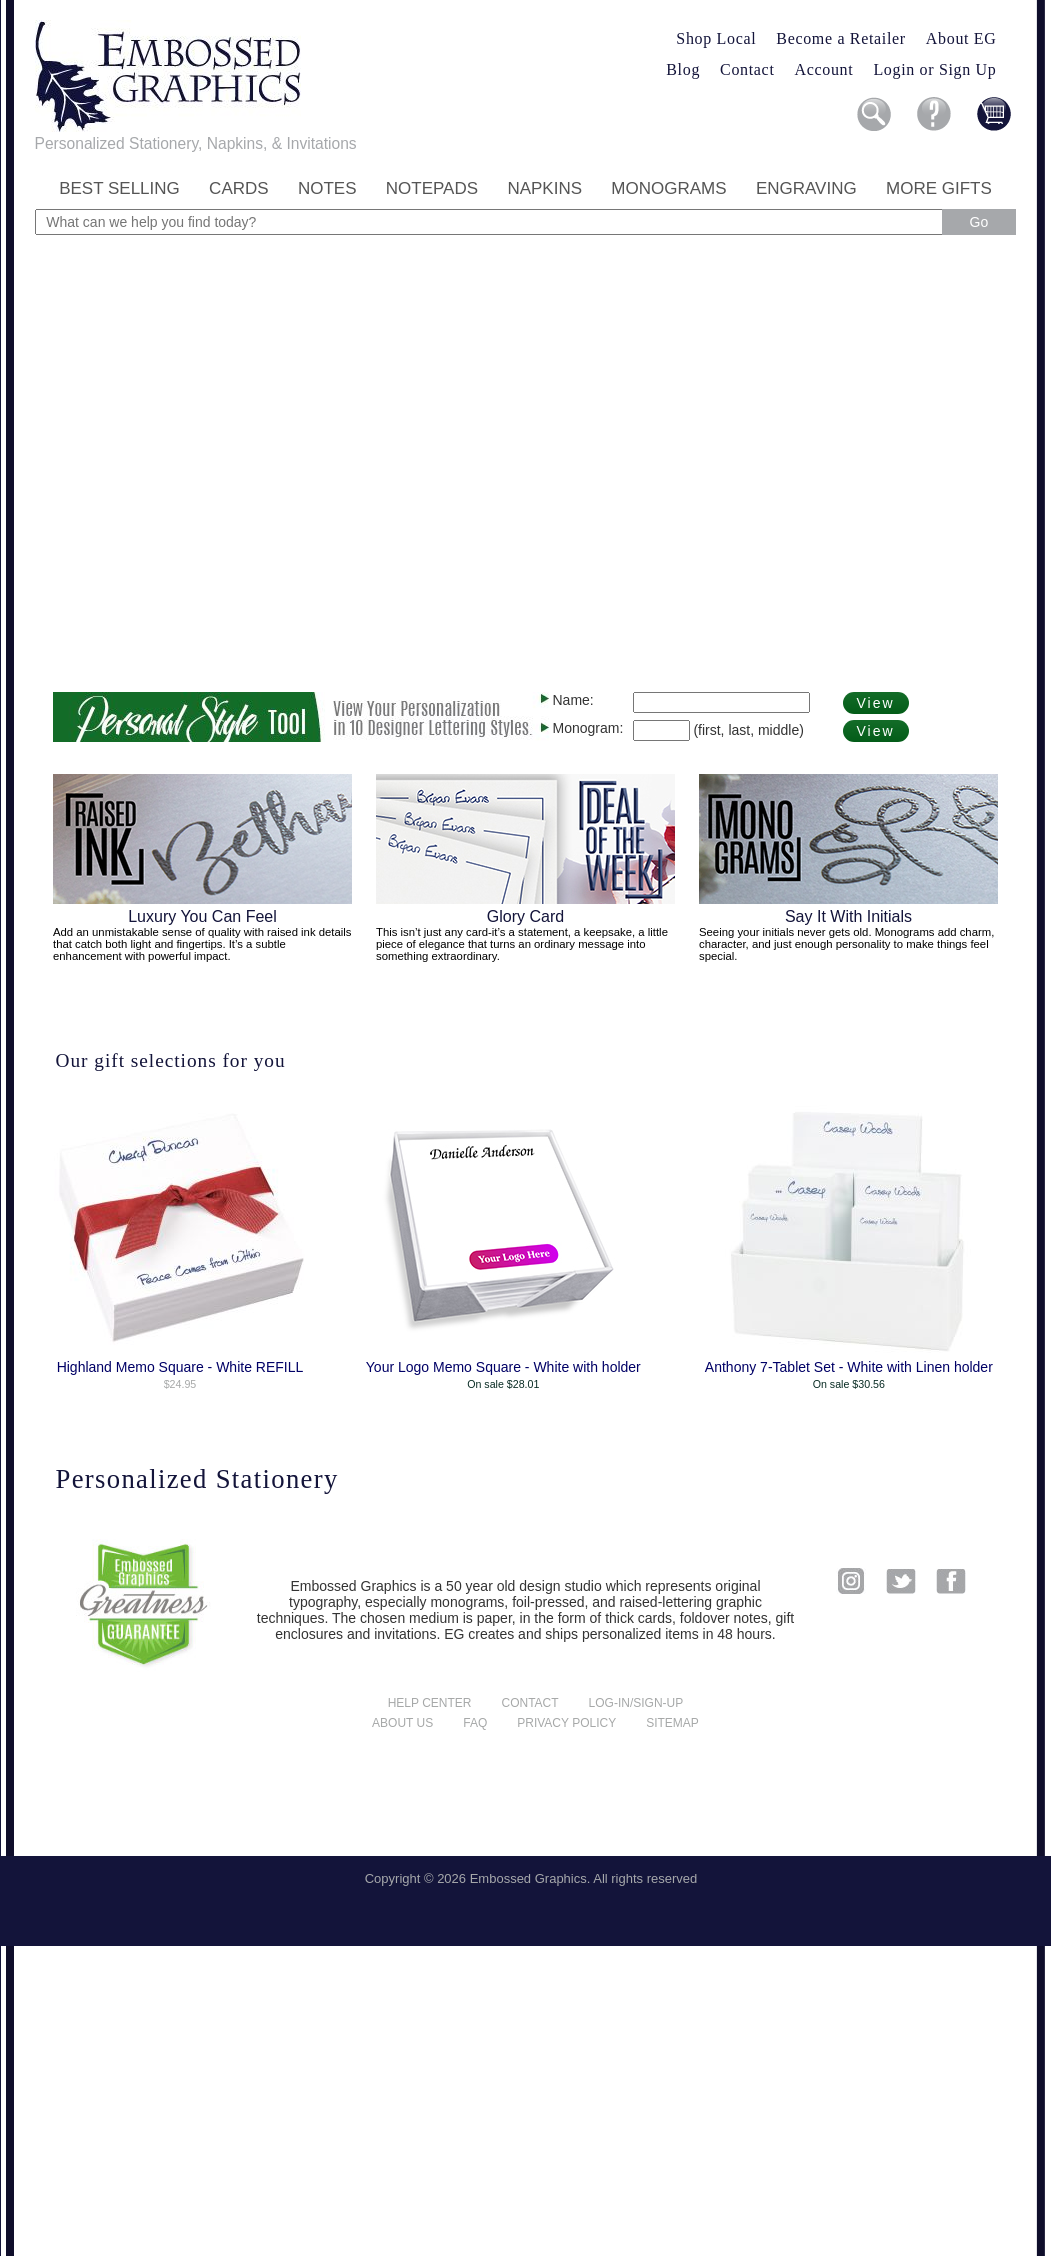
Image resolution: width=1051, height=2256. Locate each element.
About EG (961, 38)
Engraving (806, 188)
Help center (430, 1703)
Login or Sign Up (934, 69)
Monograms (668, 188)
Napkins (544, 188)
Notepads (432, 188)
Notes (327, 188)
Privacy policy (566, 1723)
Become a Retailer (841, 38)
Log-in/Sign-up (636, 1703)
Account (824, 69)
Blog (683, 69)
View (876, 703)
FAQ (475, 1723)
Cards (239, 188)
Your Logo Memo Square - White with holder (503, 1367)
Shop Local (716, 38)
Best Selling (119, 188)
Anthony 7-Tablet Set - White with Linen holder (849, 1367)
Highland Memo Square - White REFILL (180, 1367)
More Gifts (939, 188)
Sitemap (672, 1723)
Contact (747, 69)
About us (402, 1723)
